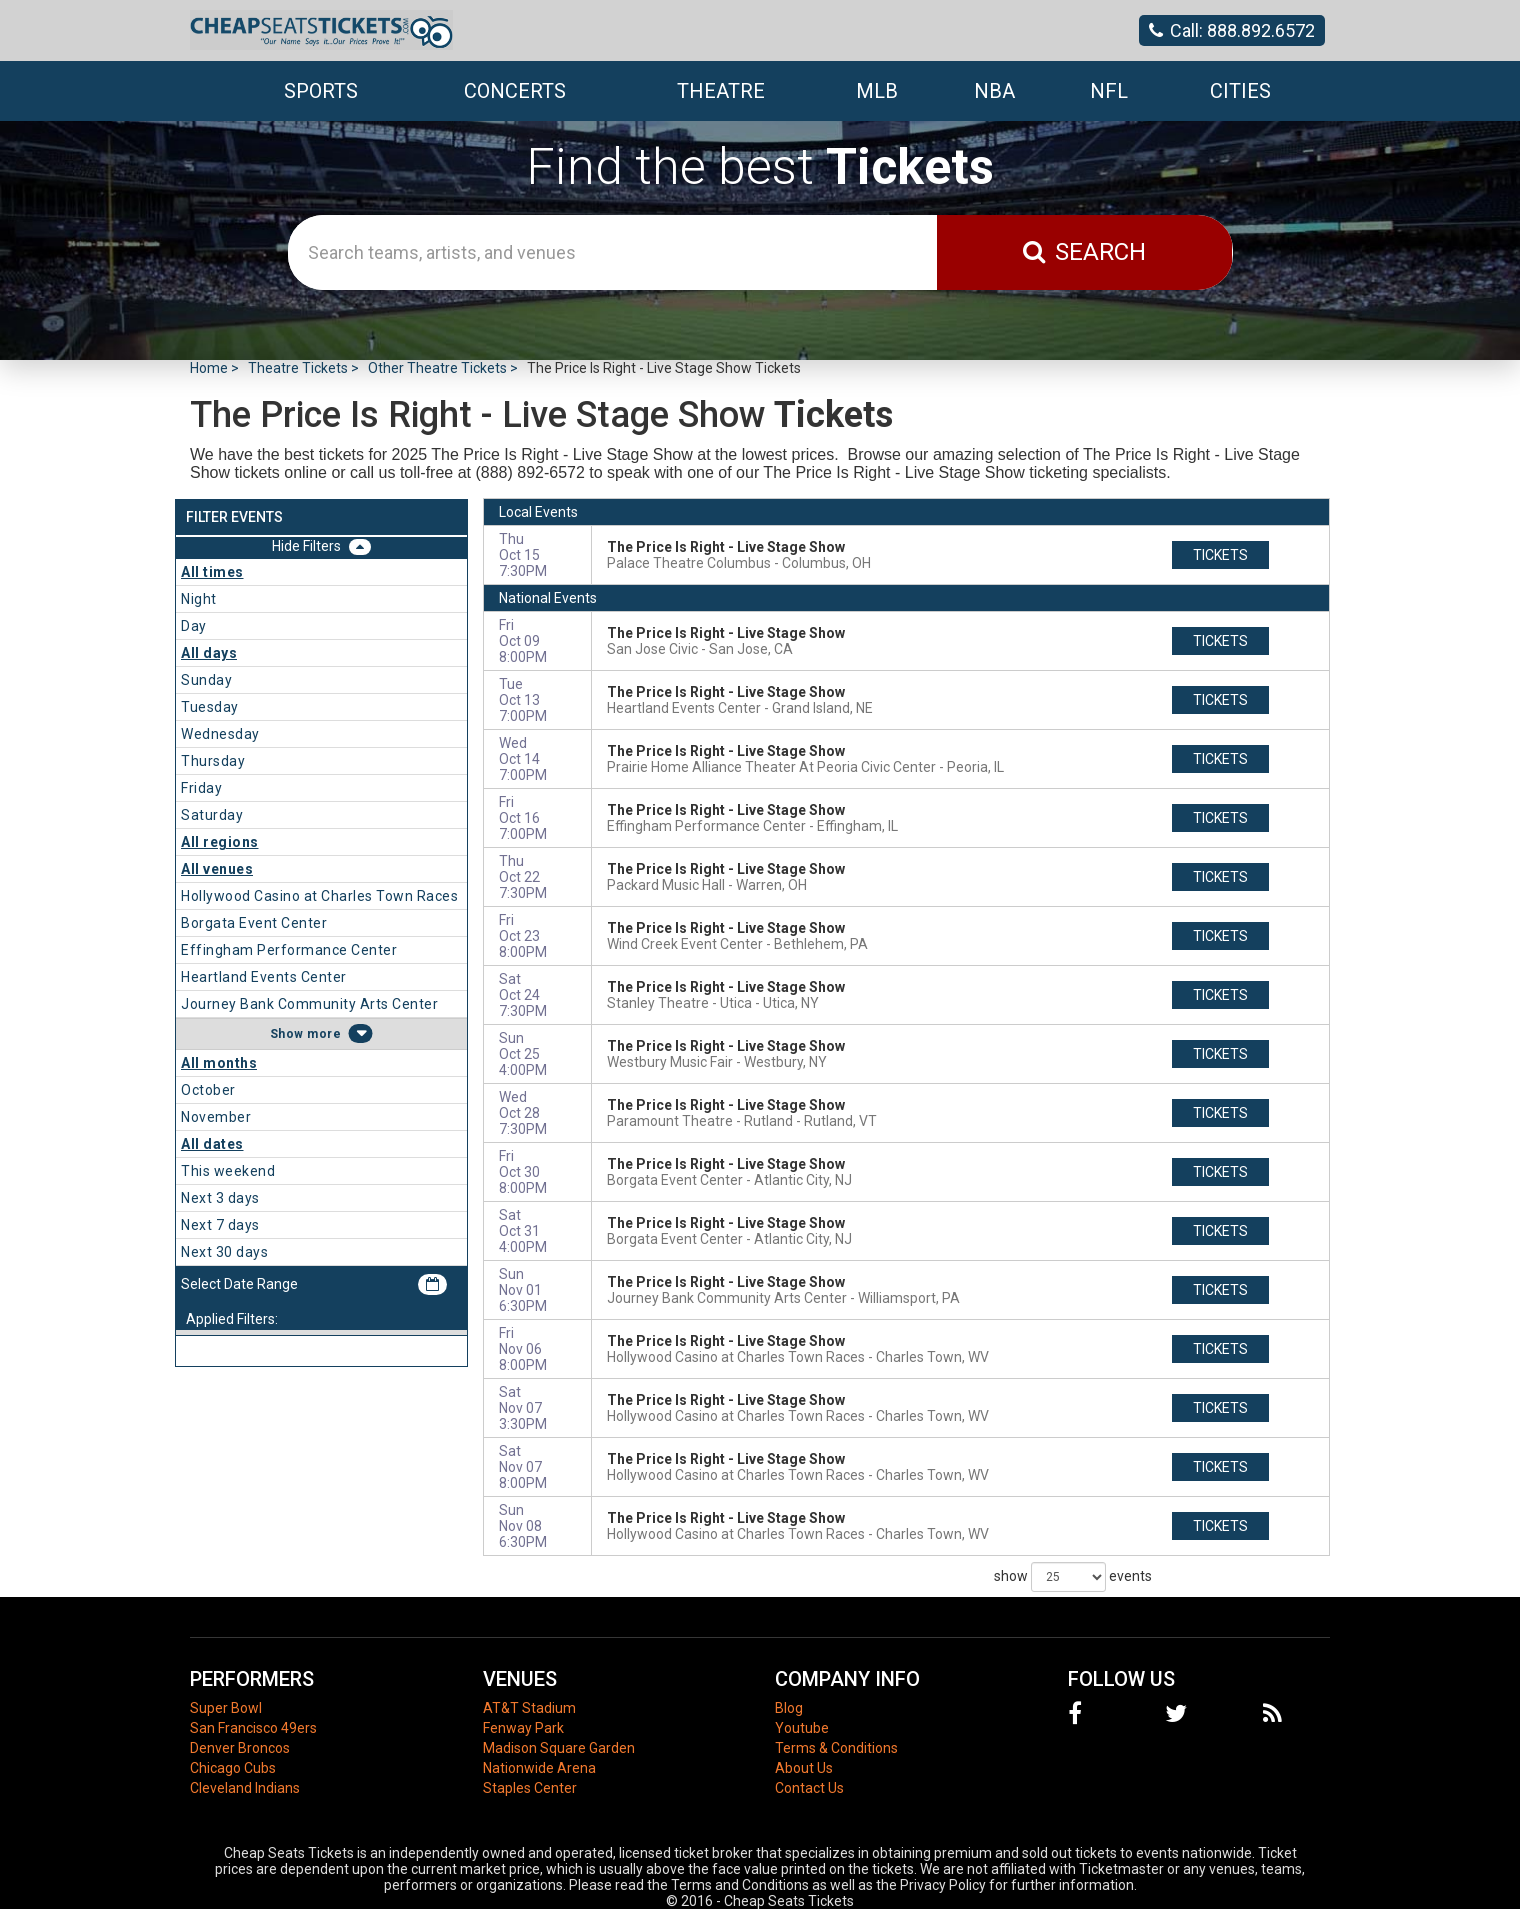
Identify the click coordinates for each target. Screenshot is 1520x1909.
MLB (877, 91)
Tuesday (210, 707)
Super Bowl (226, 1708)
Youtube (802, 1728)
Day (194, 626)
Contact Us (809, 1788)
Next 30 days (224, 1252)
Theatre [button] (721, 91)
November (216, 1117)
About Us (804, 1768)
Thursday (213, 761)
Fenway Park (523, 1728)
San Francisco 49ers (253, 1728)
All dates (212, 1144)
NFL (1109, 91)
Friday (201, 788)
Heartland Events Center (264, 977)
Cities (1240, 91)
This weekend (228, 1171)
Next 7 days (220, 1225)
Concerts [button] (515, 91)
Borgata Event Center (254, 923)
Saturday (212, 815)
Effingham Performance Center (289, 950)
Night (199, 599)
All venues (217, 869)
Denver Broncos (240, 1748)
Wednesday (220, 734)
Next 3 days (220, 1198)
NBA (994, 91)
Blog (789, 1708)
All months (219, 1063)
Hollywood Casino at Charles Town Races (319, 896)
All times (212, 572)
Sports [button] (321, 91)
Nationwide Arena (539, 1768)
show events (1073, 1577)
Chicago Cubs (233, 1768)
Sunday (206, 680)
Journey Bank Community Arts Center (309, 1004)
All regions (220, 842)
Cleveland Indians (245, 1788)
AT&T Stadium (529, 1708)
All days (209, 653)
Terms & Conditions (836, 1748)
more (324, 1034)
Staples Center (530, 1788)
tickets (1220, 555)
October (208, 1090)
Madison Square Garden (559, 1748)
